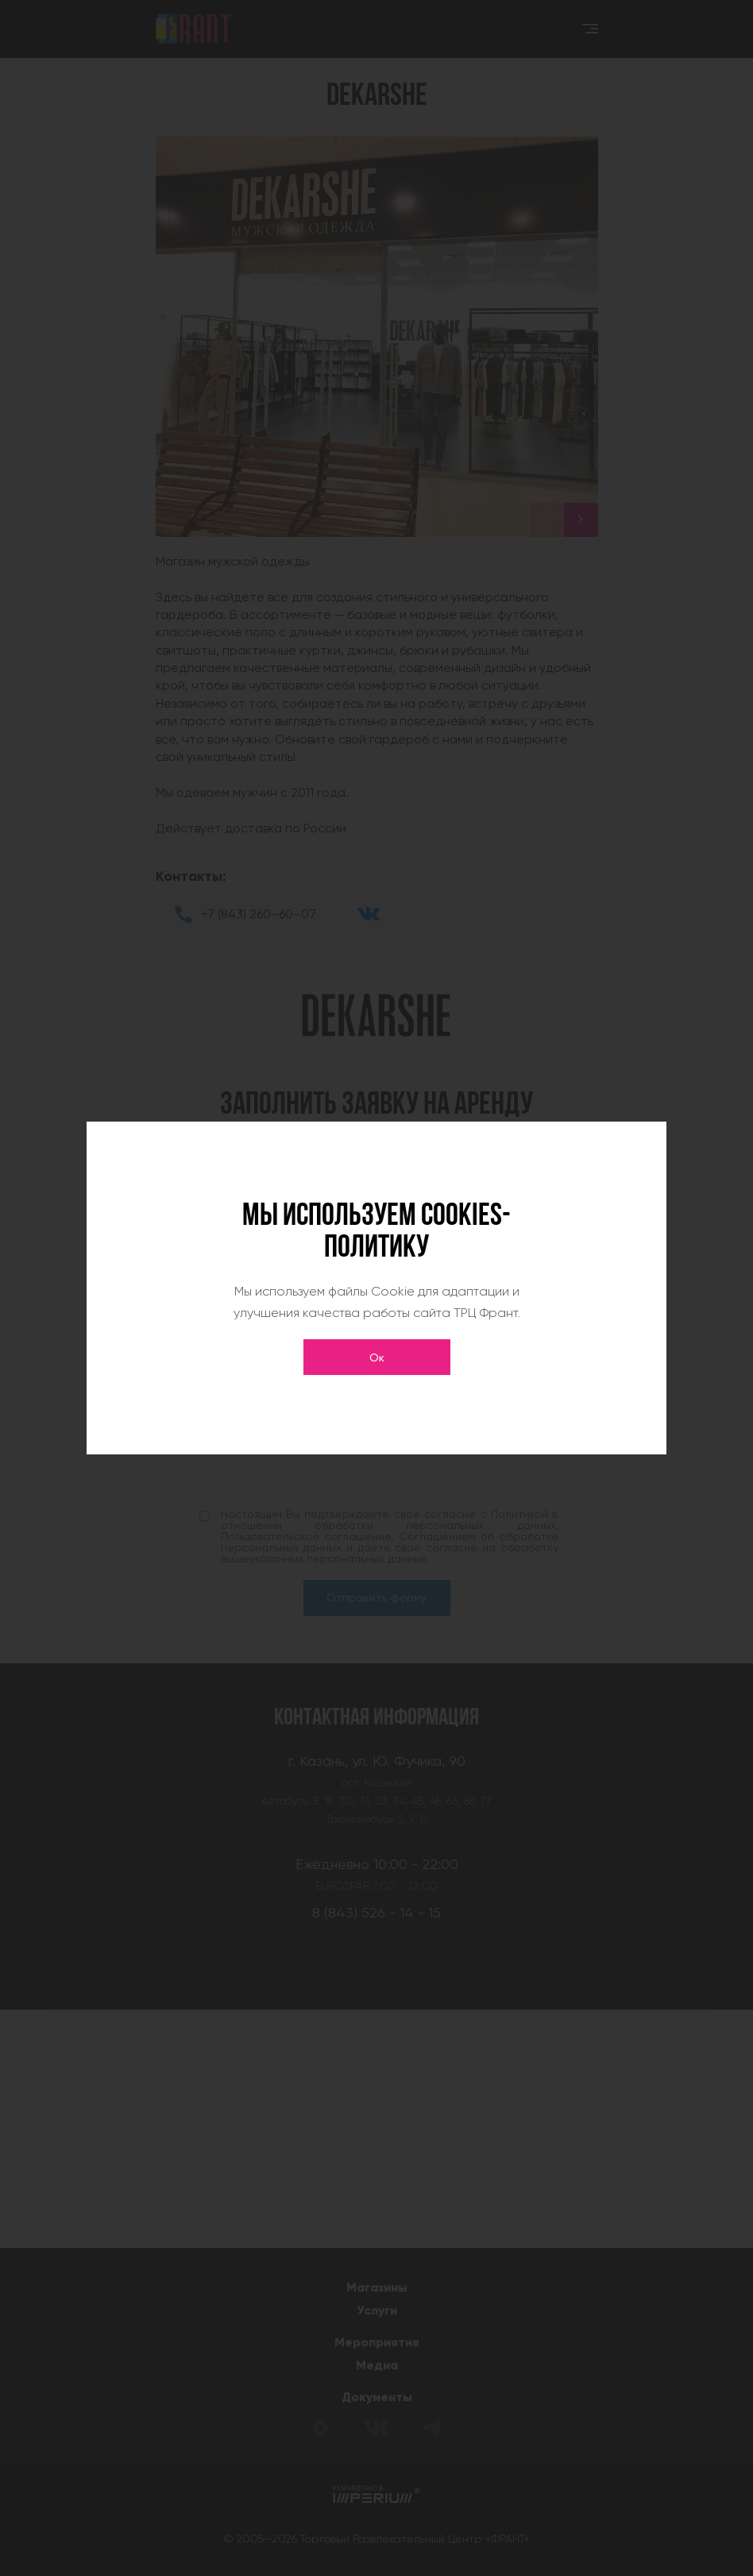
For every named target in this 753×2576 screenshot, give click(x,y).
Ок (376, 1357)
